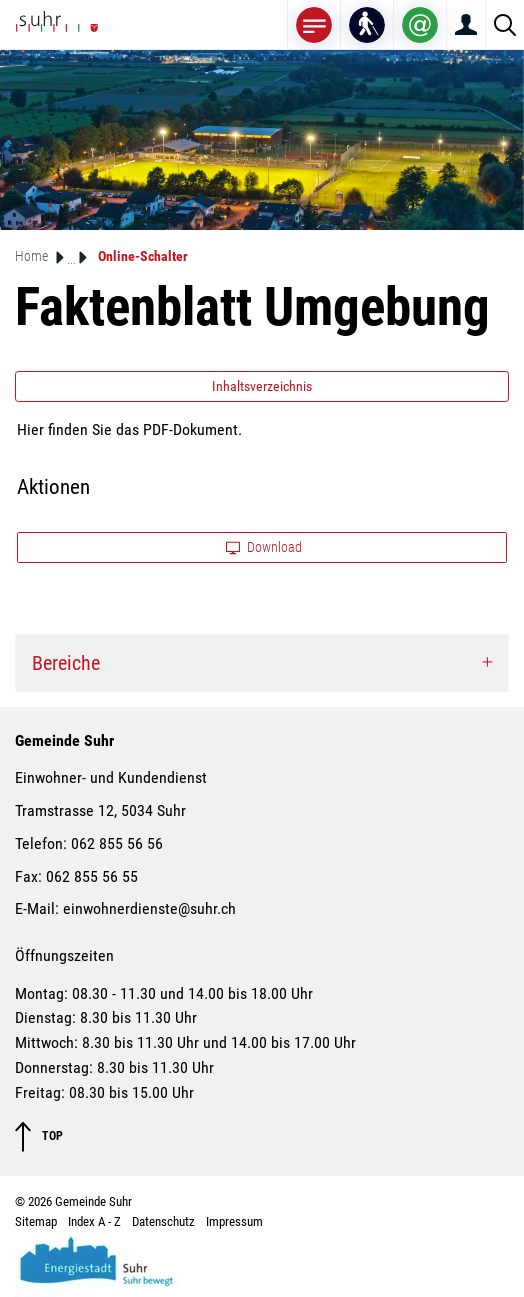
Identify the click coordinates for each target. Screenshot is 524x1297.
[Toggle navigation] (314, 24)
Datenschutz (163, 1221)
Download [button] (264, 547)
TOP (39, 1136)
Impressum (234, 1221)
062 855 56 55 (92, 876)
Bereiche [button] (66, 663)
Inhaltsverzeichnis (262, 386)
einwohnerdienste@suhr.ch (149, 908)
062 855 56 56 (117, 843)
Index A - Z (94, 1221)
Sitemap (36, 1221)
